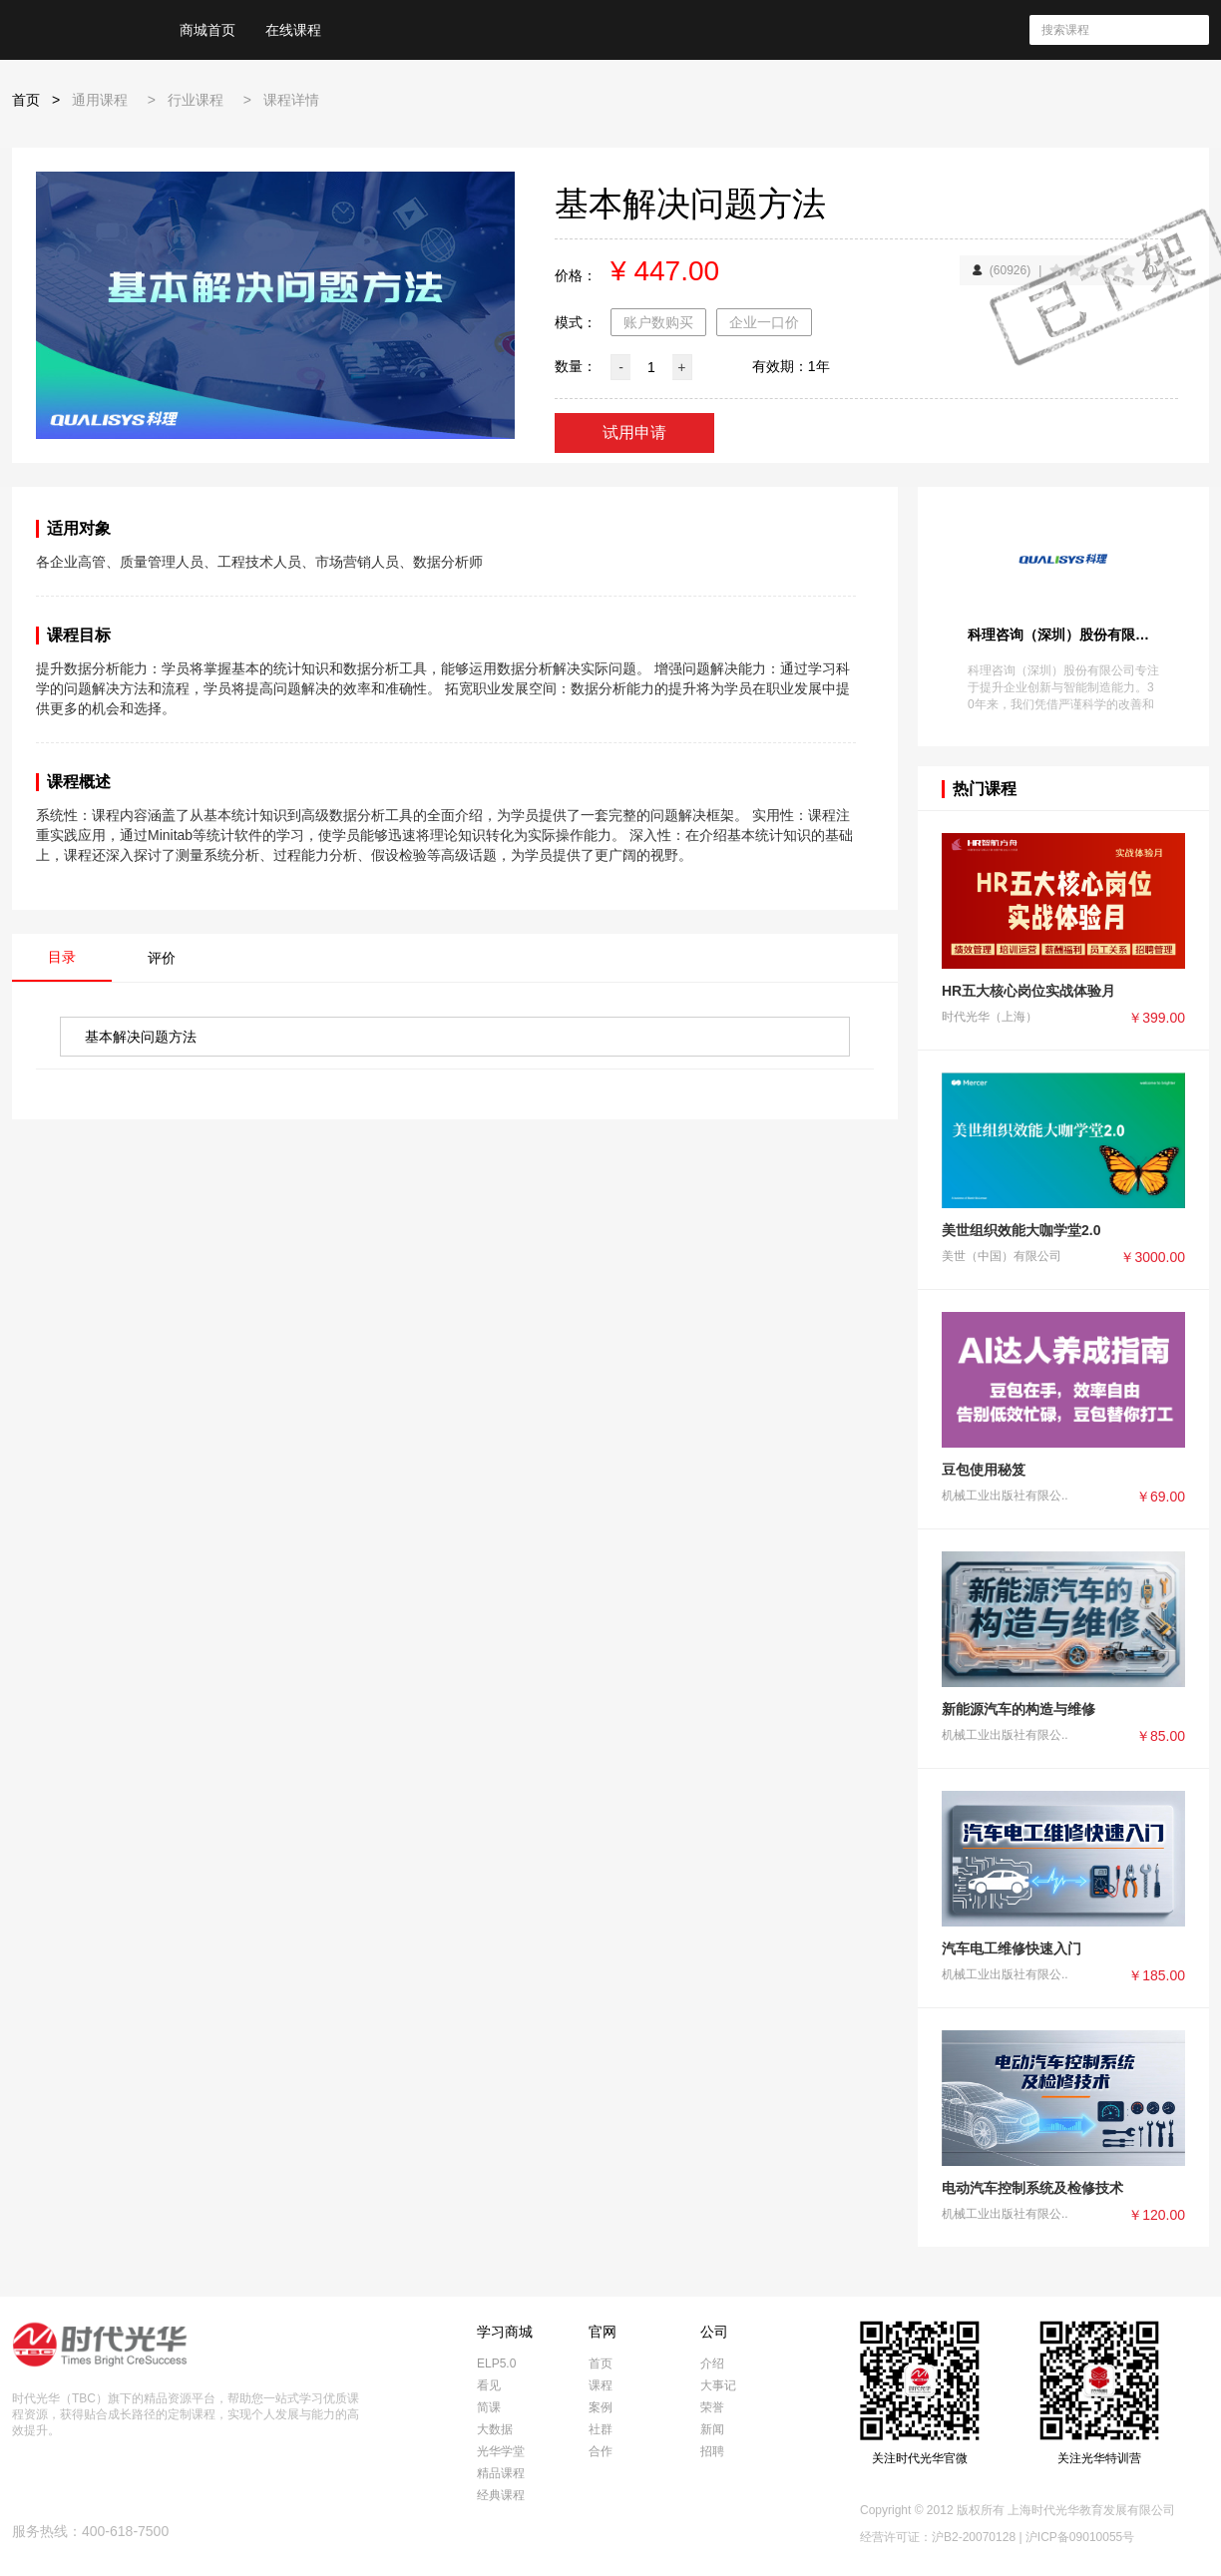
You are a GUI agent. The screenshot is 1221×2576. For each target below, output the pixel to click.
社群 (600, 2429)
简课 (489, 2407)
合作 (600, 2451)
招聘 (712, 2451)
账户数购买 (658, 322)
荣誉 (712, 2407)
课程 (600, 2385)
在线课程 (293, 30)
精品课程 (501, 2473)
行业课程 (195, 100)
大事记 (718, 2385)
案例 (600, 2407)
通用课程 (100, 100)
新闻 (712, 2429)
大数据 (495, 2429)
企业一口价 (764, 322)
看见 (489, 2385)
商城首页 (207, 30)
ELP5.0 (496, 2363)
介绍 (712, 2363)
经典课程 (501, 2495)
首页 (26, 100)
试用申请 (634, 432)
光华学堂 (501, 2451)
